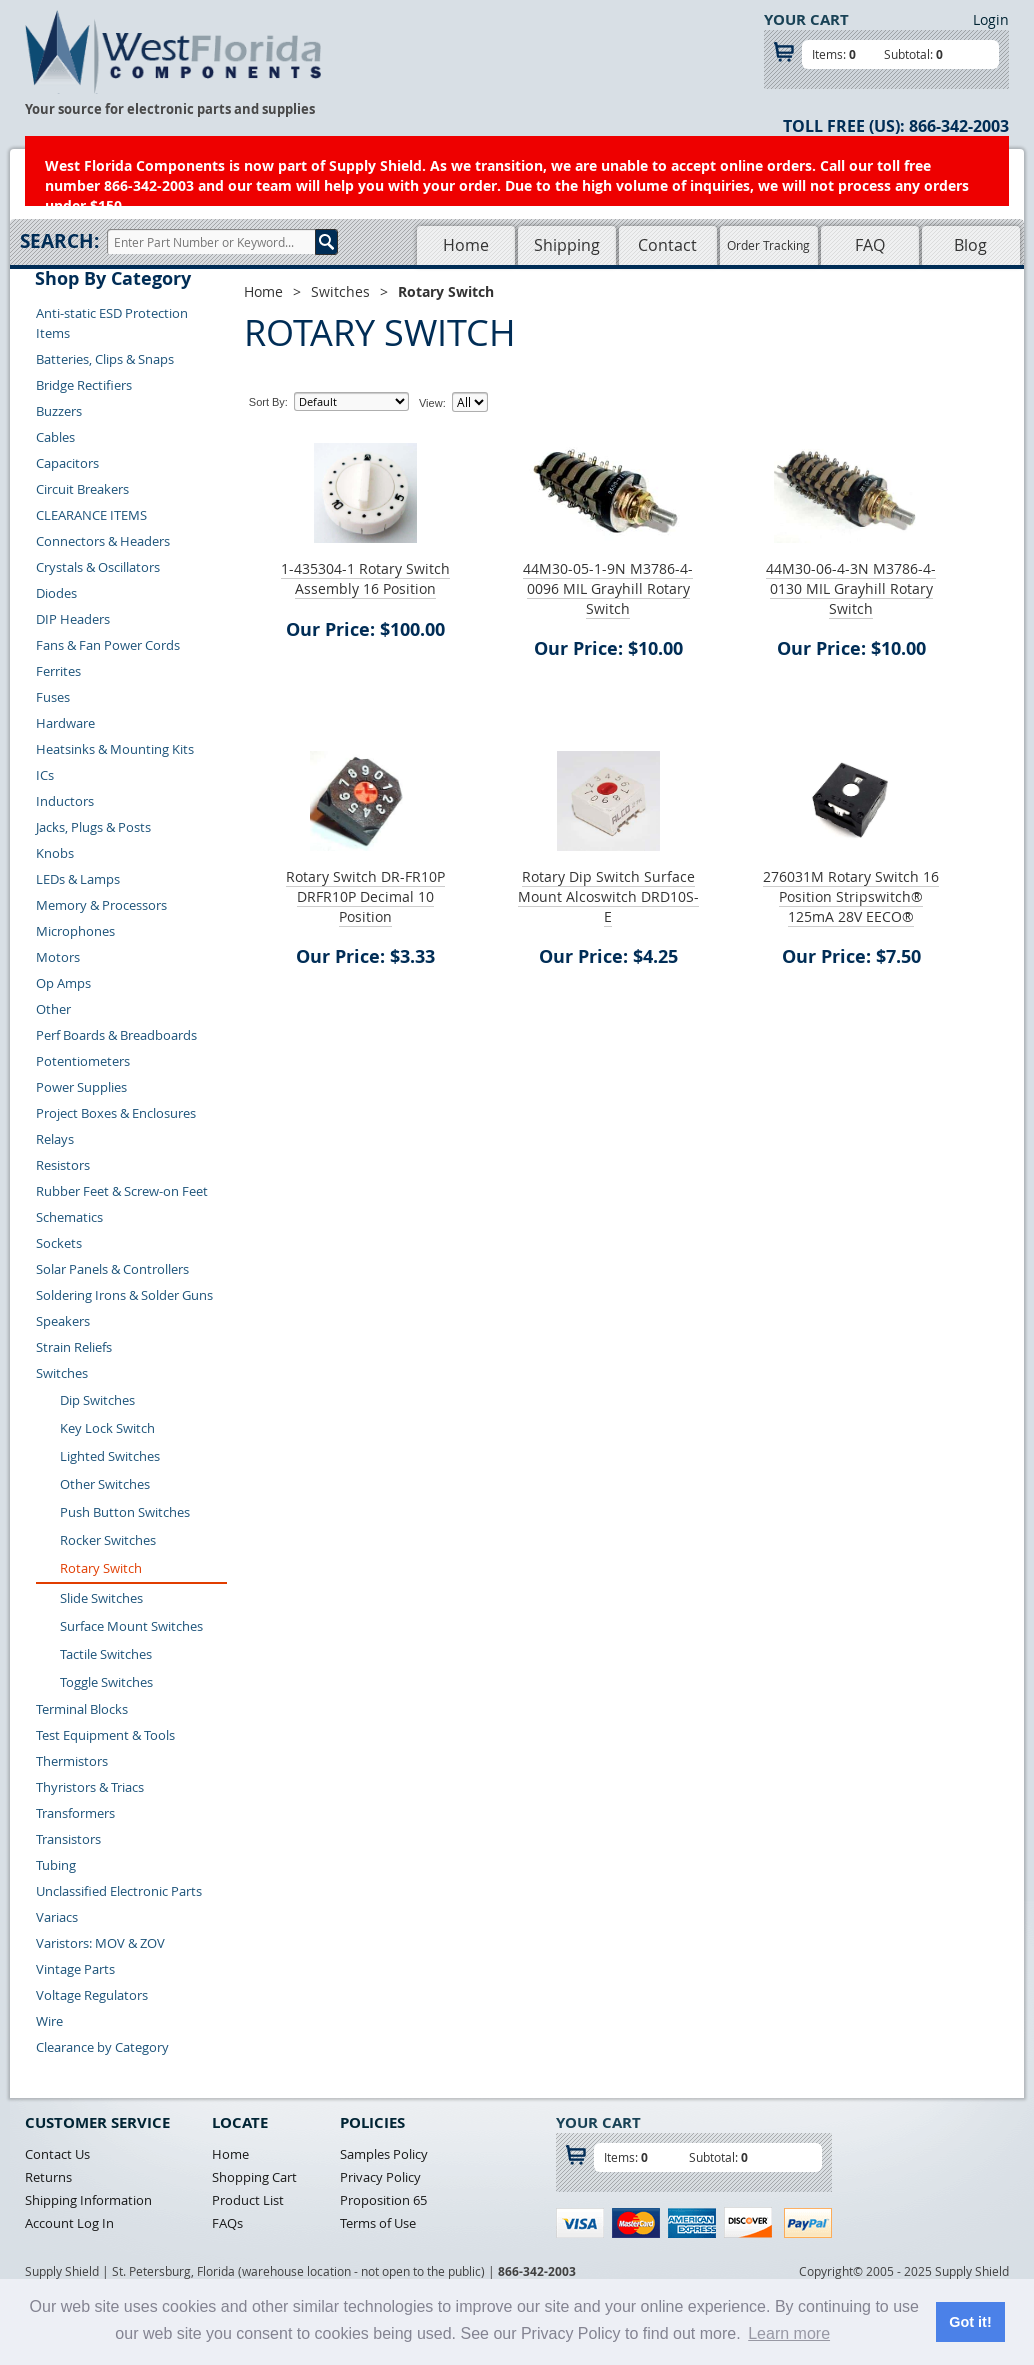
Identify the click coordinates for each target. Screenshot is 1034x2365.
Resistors (63, 1165)
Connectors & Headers (103, 541)
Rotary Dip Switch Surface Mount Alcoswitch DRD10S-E (608, 896)
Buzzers (59, 411)
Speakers (63, 1321)
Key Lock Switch (107, 1428)
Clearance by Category (102, 2047)
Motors (58, 957)
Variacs (57, 1917)
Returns (48, 2177)
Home (466, 245)
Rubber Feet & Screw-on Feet (122, 1191)
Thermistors (72, 1761)
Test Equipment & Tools (105, 1735)
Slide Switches (101, 1598)
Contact (667, 245)
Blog (970, 245)
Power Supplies (81, 1087)
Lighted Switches (110, 1456)
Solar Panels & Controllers (112, 1269)
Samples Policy (384, 2154)
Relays (55, 1139)
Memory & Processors (101, 905)
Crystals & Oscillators (98, 567)
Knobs (55, 853)
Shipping (567, 245)
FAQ (870, 245)
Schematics (69, 1217)
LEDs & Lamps (78, 879)
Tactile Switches (106, 1654)
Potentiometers (83, 1061)
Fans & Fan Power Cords (108, 645)
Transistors (68, 1839)
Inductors (65, 801)
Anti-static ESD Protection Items (112, 323)
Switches (62, 1373)
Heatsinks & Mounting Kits (115, 749)
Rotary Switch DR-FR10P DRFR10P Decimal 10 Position (365, 896)
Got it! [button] (970, 2322)
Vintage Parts (75, 1969)
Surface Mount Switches (131, 1626)
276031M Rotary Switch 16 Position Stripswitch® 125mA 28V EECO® (851, 896)
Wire (49, 2021)
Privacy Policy (380, 2177)
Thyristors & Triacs (90, 1787)
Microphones (75, 931)
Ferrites (58, 671)
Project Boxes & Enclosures (116, 1113)
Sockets (59, 1243)
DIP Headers (73, 619)
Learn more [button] (789, 2333)
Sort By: (268, 402)
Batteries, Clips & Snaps (105, 359)
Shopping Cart (254, 2177)
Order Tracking (768, 245)
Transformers (75, 1813)
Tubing (56, 1865)
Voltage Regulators (92, 1995)
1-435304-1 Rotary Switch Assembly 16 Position (365, 578)
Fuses (53, 697)
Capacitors (67, 463)
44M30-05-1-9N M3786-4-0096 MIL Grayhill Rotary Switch (608, 588)
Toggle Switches (106, 1682)
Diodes (56, 593)
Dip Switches (97, 1400)
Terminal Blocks (82, 1709)
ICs (45, 775)
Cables (55, 437)
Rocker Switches (108, 1540)
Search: (59, 241)
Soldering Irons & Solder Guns (124, 1295)
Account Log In (69, 2223)
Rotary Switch (101, 1568)
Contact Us (57, 2154)
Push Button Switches (125, 1512)
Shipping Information (88, 2200)
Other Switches (105, 1484)
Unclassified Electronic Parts (119, 1891)
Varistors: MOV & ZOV (100, 1943)
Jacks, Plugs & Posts (93, 827)
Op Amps (63, 983)
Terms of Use (378, 2223)
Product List (248, 2200)
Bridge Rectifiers (84, 385)
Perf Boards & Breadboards (116, 1035)
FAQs (227, 2223)
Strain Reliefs (74, 1347)
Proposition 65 (383, 2200)
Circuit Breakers (82, 489)
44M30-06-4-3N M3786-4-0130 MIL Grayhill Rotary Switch (851, 588)
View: (432, 403)
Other (53, 1009)
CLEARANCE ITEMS (91, 515)
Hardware (65, 723)
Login (991, 19)
